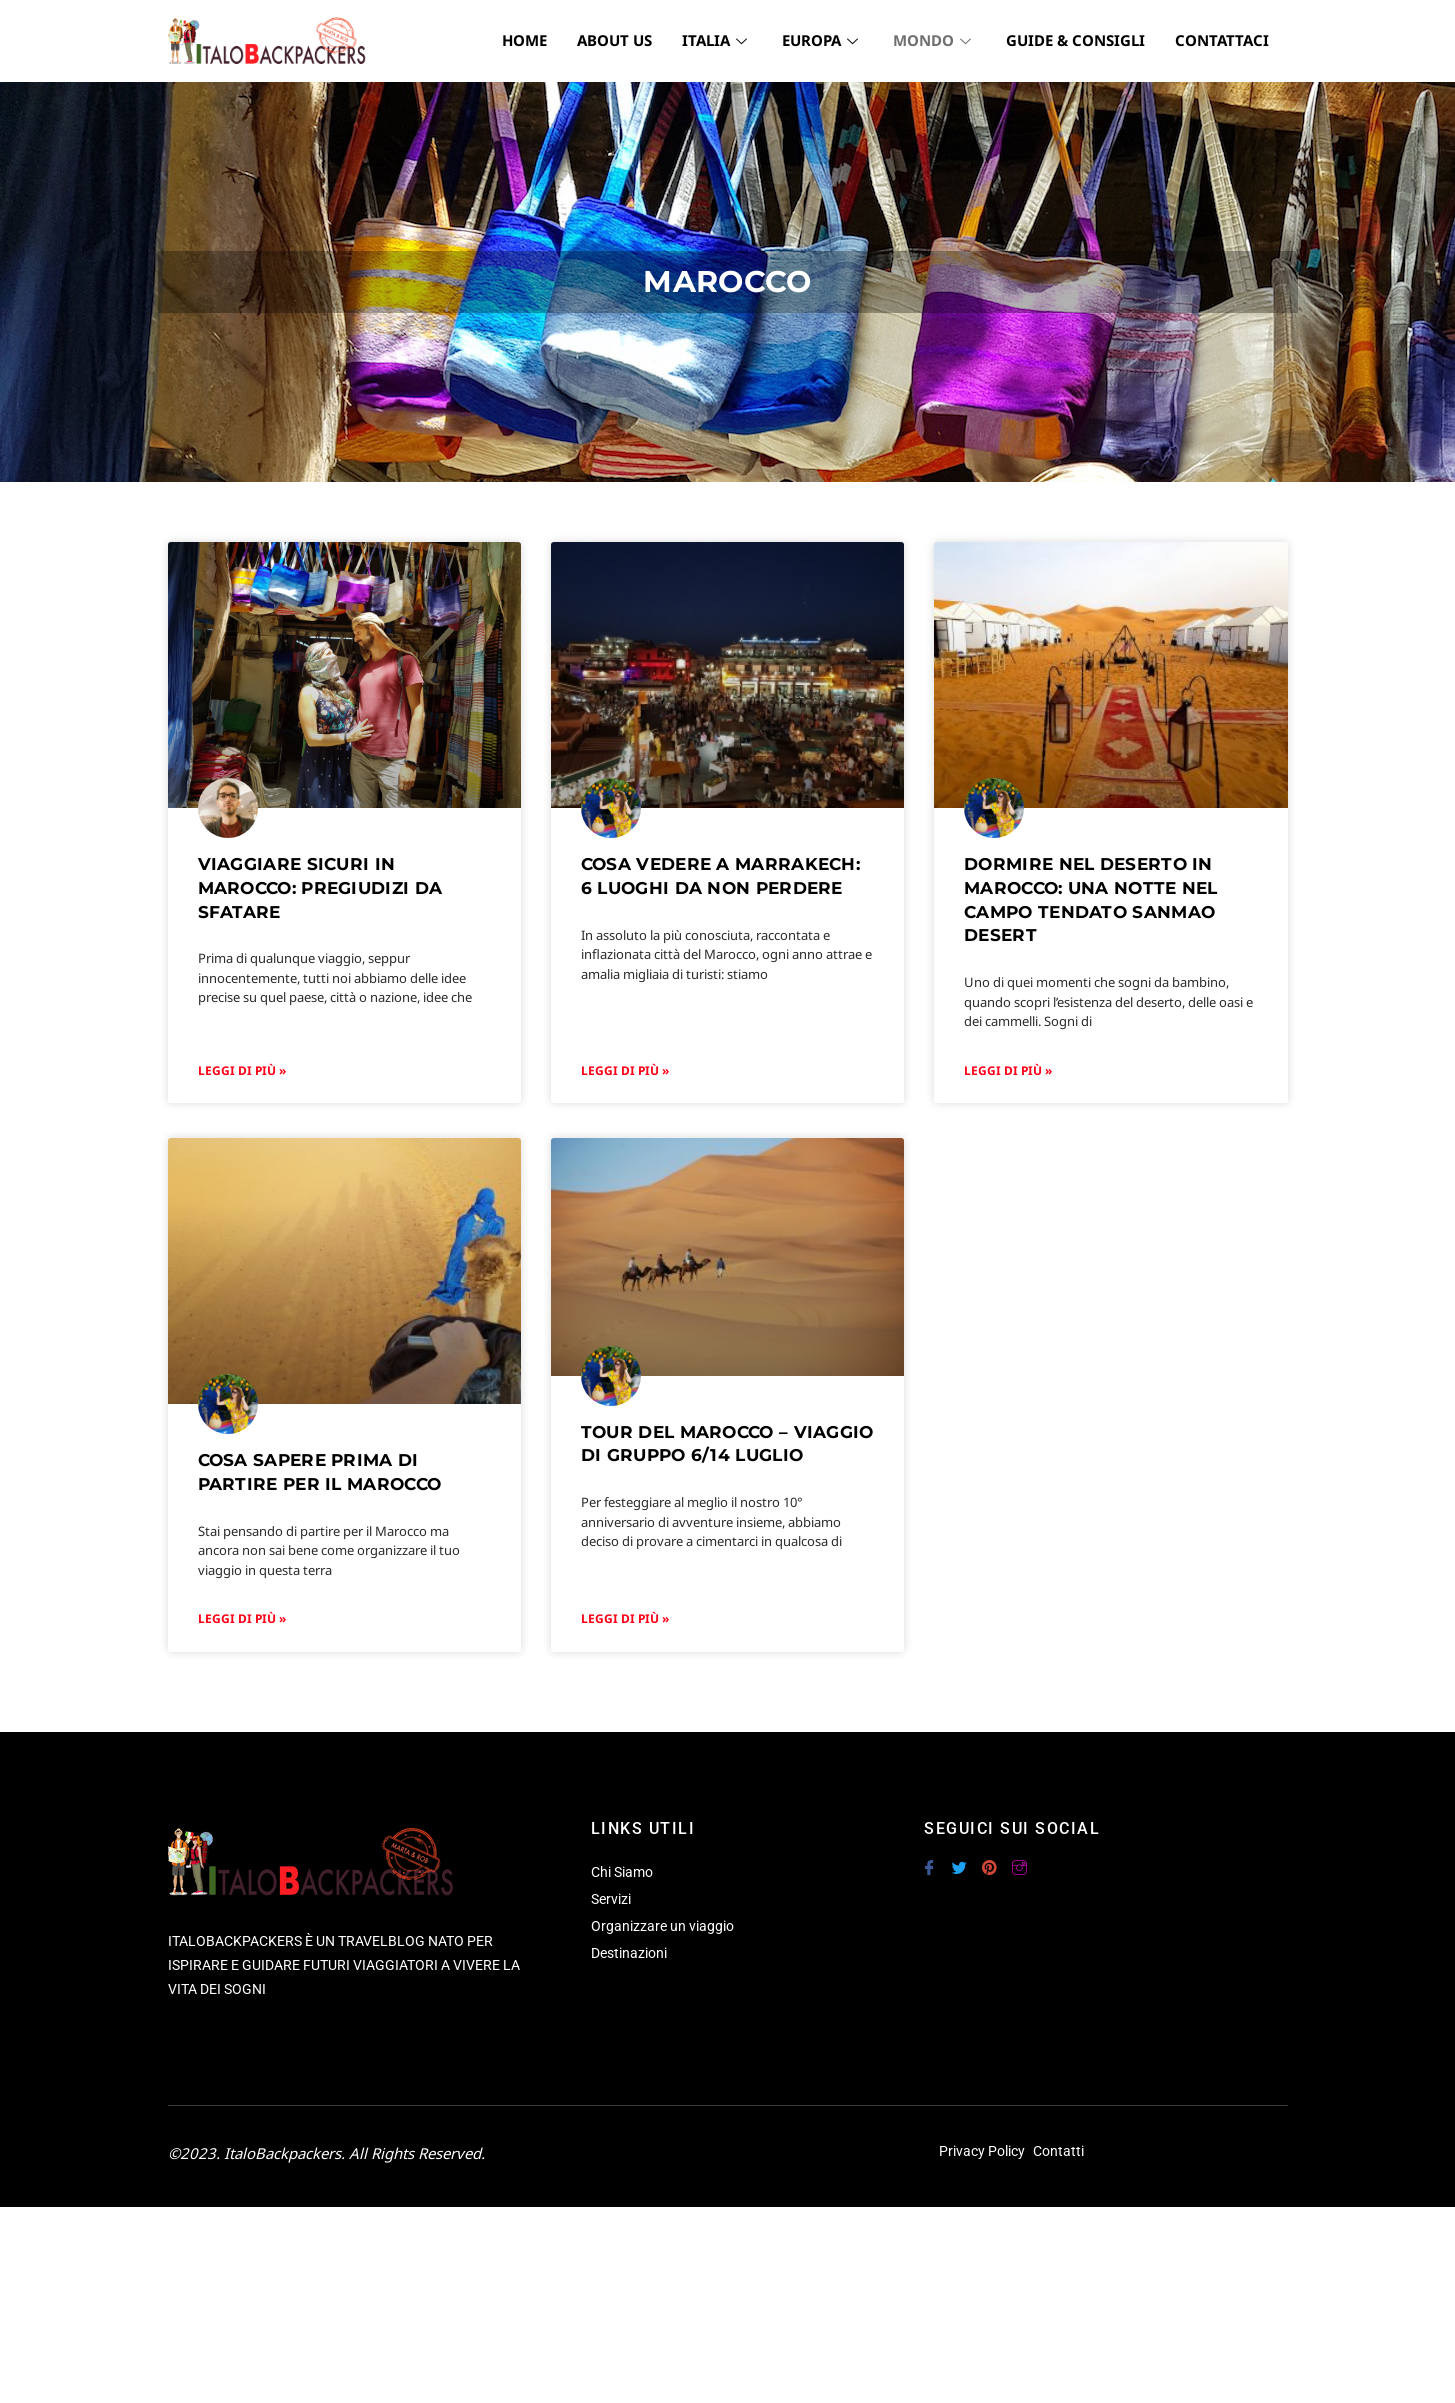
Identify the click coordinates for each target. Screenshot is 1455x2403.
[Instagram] (1019, 1859)
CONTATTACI (1222, 40)
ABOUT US (614, 40)
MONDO (934, 40)
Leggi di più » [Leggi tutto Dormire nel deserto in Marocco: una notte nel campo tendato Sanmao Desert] (1008, 1070)
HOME (524, 40)
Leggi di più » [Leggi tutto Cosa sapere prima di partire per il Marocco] (242, 1618)
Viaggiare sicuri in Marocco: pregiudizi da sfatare (320, 888)
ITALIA (717, 40)
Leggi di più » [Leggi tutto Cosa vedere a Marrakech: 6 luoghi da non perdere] (625, 1070)
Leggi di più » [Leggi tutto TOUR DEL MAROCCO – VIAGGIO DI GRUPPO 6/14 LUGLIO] (625, 1618)
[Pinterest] (989, 1859)
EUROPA (822, 40)
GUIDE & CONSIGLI (1075, 40)
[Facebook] (929, 1859)
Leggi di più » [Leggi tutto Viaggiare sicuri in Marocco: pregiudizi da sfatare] (242, 1070)
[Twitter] (959, 1859)
